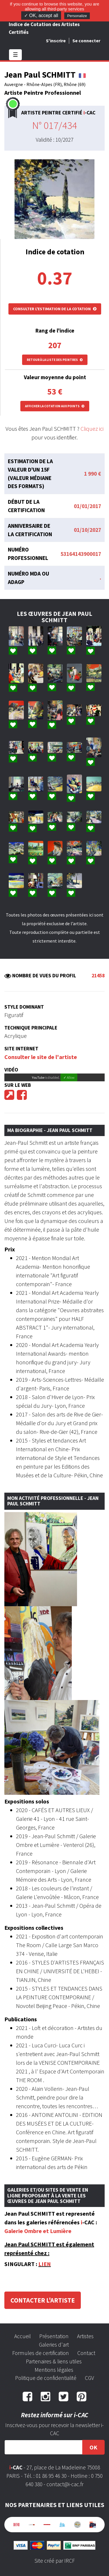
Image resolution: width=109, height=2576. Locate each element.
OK (93, 2447)
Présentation (54, 2336)
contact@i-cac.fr (65, 2484)
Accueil (22, 2336)
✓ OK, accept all (41, 15)
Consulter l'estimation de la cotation (55, 308)
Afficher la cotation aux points (55, 406)
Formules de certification (40, 2352)
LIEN (44, 2264)
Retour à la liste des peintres (55, 360)
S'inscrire (56, 40)
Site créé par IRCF (55, 2560)
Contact (86, 2352)
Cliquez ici (92, 428)
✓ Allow (68, 1077)
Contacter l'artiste (42, 2300)
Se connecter (86, 40)
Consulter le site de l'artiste (40, 1056)
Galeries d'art (54, 2344)
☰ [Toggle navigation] (15, 54)
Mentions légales (54, 2369)
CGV (89, 2377)
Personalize (77, 16)
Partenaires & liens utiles (54, 2361)
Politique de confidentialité (45, 2377)
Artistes (85, 2336)
